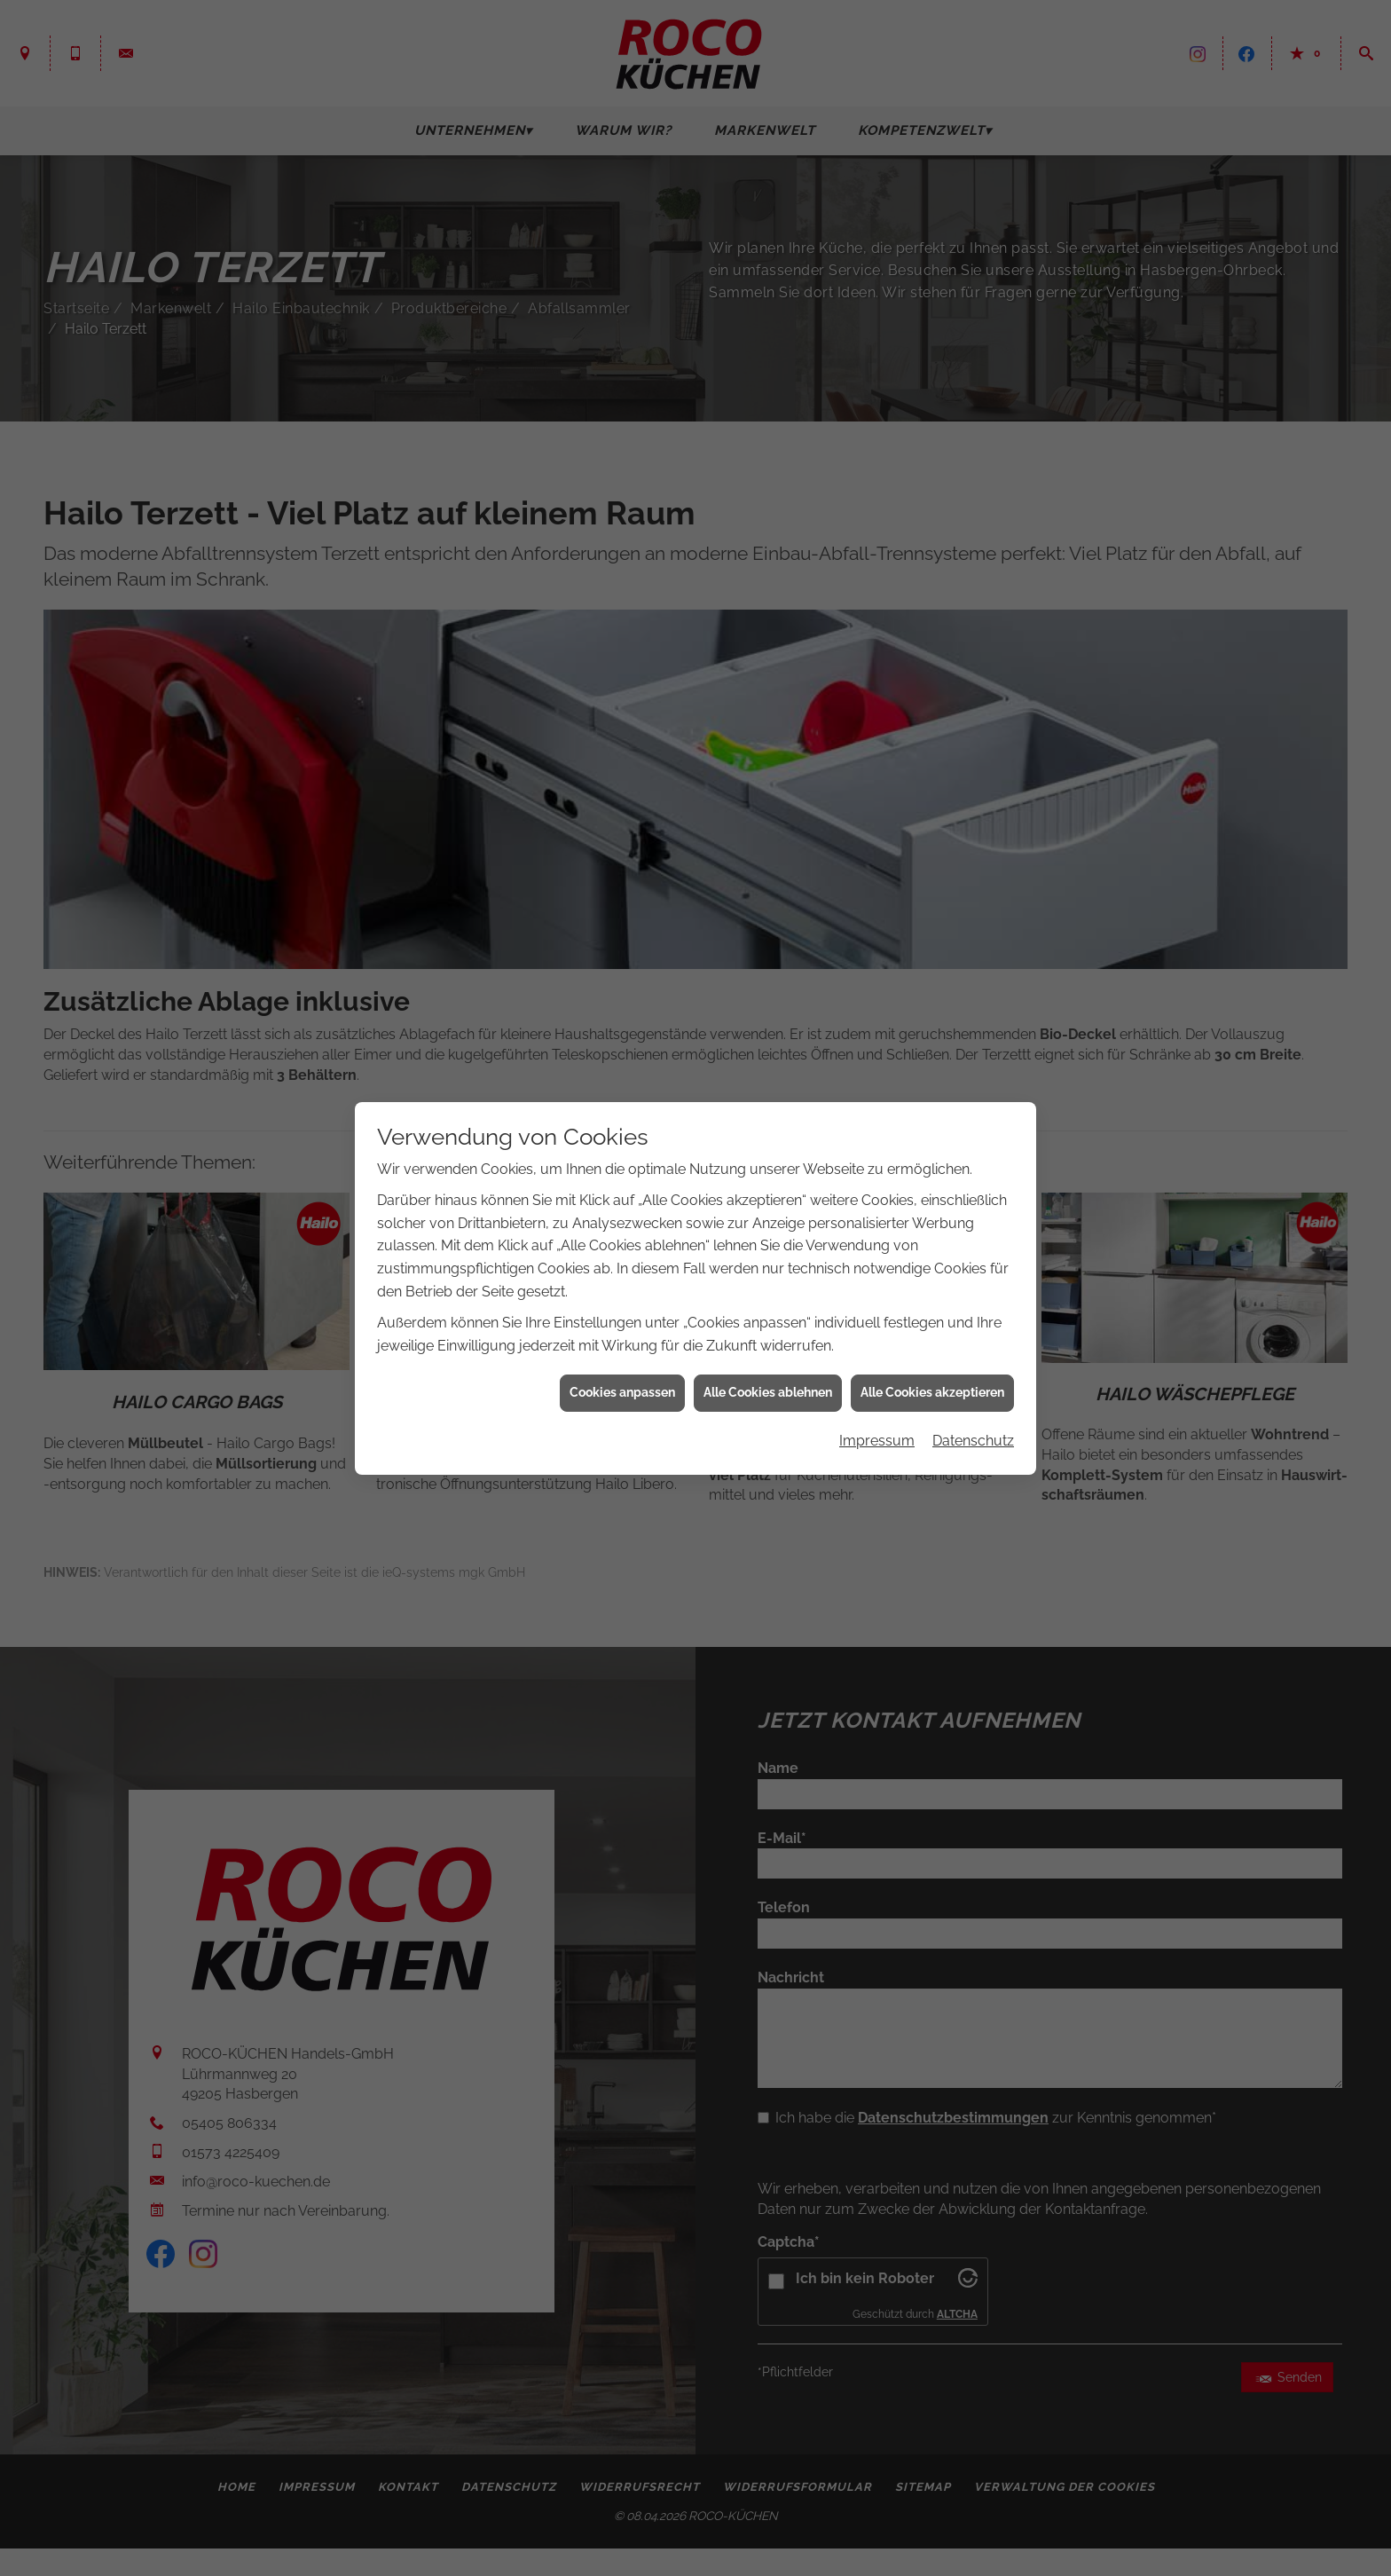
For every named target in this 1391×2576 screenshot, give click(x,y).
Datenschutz (973, 1440)
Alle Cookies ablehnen (767, 1392)
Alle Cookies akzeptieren (932, 1392)
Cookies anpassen (622, 1392)
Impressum (877, 1440)
